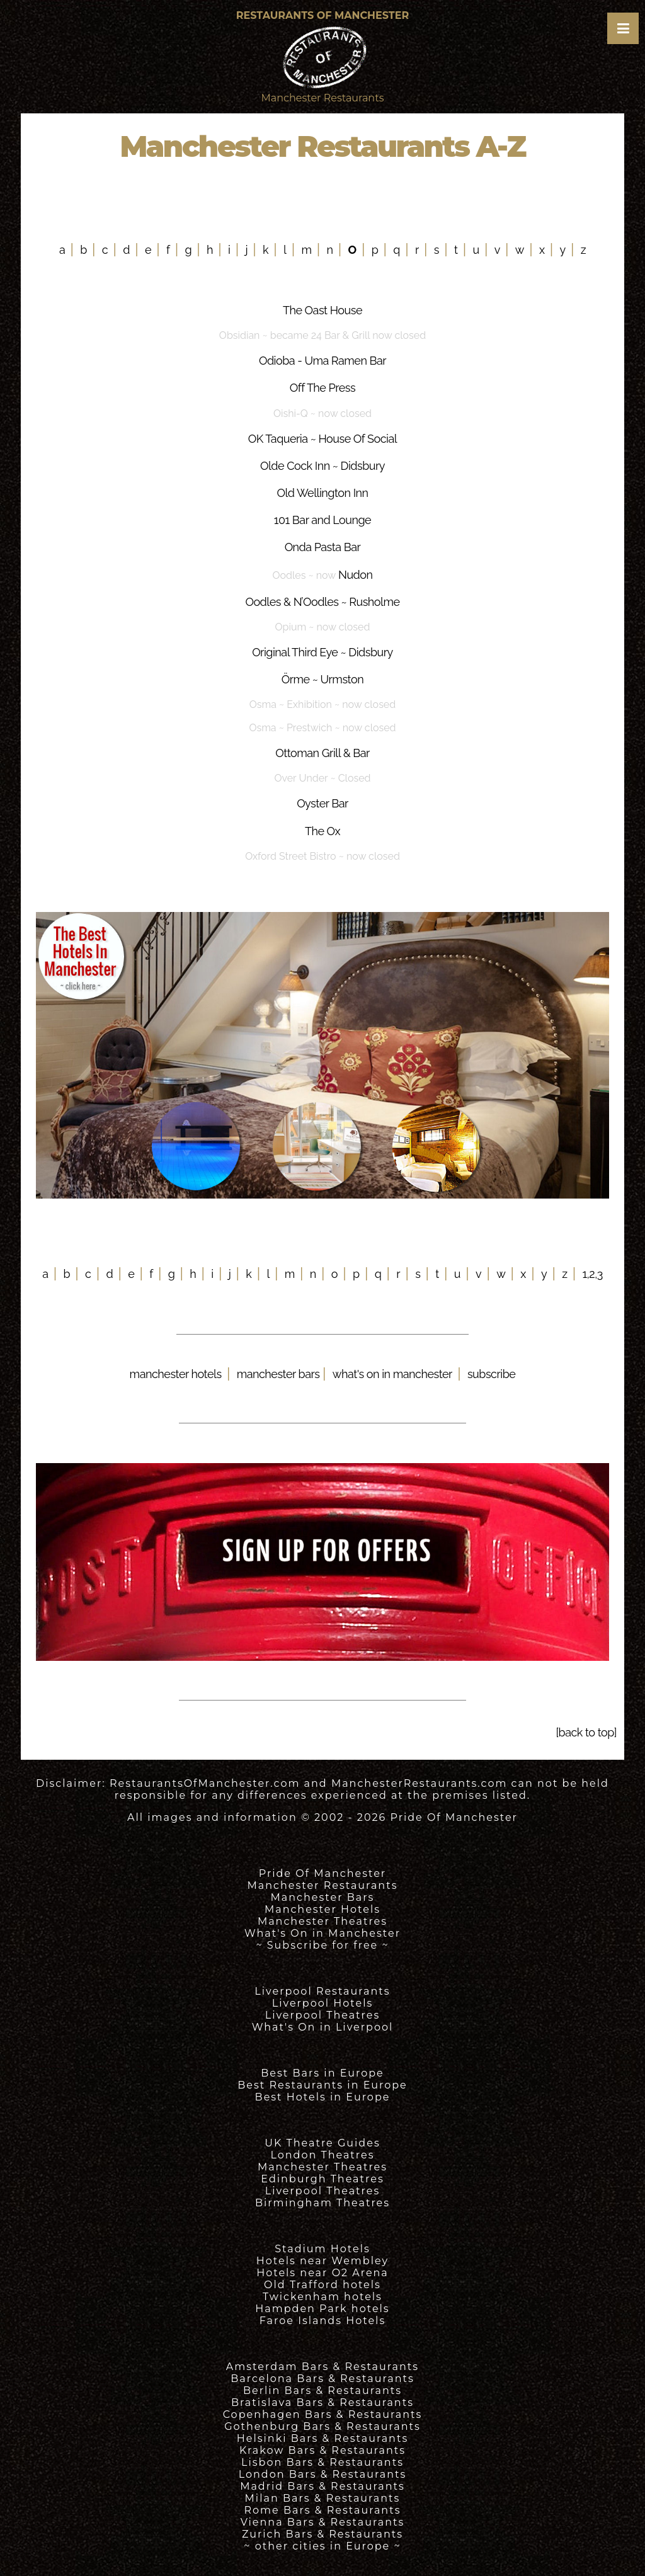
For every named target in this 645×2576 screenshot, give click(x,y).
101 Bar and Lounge (322, 520)
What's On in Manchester (322, 1933)
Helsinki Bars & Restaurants (322, 2438)
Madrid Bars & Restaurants (322, 2486)
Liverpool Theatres (322, 2015)
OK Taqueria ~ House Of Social (322, 438)
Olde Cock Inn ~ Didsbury (322, 465)
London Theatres (322, 2155)
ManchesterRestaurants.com (419, 1783)
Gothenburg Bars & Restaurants (322, 2426)
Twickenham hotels (322, 2297)
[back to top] (586, 1732)
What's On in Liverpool (323, 2027)
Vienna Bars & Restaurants (323, 2522)
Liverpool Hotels (323, 2003)
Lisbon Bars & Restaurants (322, 2462)
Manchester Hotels (322, 1909)
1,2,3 (593, 1273)
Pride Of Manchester (454, 1817)
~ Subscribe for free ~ (322, 1945)
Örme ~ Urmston (322, 679)
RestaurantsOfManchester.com (205, 1783)
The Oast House (322, 310)
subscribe (491, 1374)
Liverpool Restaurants (322, 1991)
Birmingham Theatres (322, 2203)
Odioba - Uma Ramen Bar (322, 360)
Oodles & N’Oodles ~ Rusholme (322, 601)
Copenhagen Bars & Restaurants (323, 2414)
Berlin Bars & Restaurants (322, 2390)
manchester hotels (176, 1374)
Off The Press (322, 387)
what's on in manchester (392, 1374)
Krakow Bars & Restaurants (322, 2450)
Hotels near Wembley (322, 2261)
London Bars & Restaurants (323, 2474)
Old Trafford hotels (322, 2285)
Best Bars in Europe (322, 2073)
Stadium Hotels (322, 2249)
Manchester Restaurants (323, 1885)
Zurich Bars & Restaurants (322, 2534)
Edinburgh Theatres (322, 2179)
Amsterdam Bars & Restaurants (322, 2367)
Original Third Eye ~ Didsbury (322, 652)
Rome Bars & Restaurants (322, 2510)
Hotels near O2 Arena (322, 2273)
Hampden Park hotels (322, 2309)
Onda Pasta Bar (323, 547)
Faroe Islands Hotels (322, 2321)
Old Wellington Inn (322, 492)
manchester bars (279, 1374)
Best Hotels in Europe (323, 2097)
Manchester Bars (323, 1897)
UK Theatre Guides (322, 2143)
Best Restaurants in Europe (322, 2085)
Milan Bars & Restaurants (323, 2498)
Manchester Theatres (322, 1921)
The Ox (322, 831)
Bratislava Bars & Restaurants (322, 2402)
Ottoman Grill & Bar (322, 753)
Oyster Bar (322, 803)
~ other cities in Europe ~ (322, 2546)
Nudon (355, 574)
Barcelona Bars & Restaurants (322, 2379)
